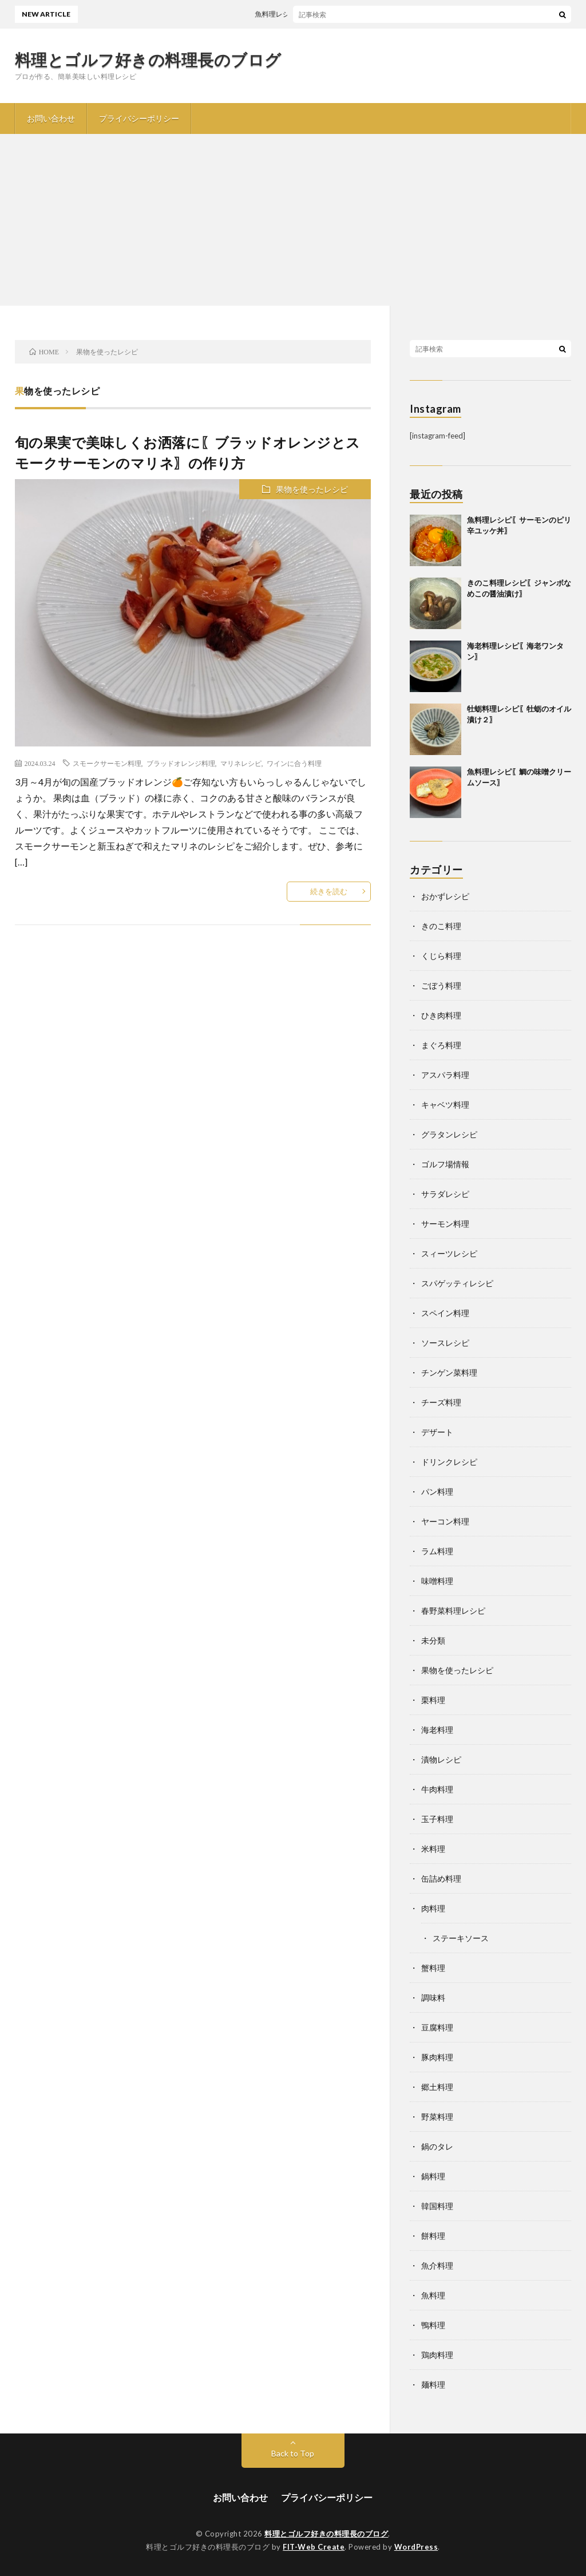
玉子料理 (437, 1819)
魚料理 (433, 2295)
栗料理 (433, 1700)
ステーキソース (461, 1938)
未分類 (433, 1640)
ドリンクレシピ (449, 1462)
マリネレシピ (241, 763)
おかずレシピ (445, 896)
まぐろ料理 (441, 1045)
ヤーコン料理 (445, 1521)
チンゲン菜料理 (449, 1372)
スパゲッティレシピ (457, 1283)
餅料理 (433, 2236)
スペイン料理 (445, 1313)
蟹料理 (433, 1968)
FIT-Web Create (314, 2546)
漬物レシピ (441, 1759)
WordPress (416, 2546)
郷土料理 (437, 2087)
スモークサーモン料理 (107, 763)
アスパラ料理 (445, 1075)
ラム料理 (437, 1551)
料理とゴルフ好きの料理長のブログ (148, 60)
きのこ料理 (441, 926)
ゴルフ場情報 (445, 1164)
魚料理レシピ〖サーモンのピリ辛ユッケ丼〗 (330, 14)
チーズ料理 (441, 1402)
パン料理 (437, 1491)
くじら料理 (441, 956)
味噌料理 (437, 1581)
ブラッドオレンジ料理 (180, 763)
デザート (437, 1432)
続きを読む (328, 891)
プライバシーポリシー (139, 118)
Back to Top (292, 2453)
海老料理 (437, 1730)
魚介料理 (437, 2265)
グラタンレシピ (449, 1134)
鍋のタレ (437, 2146)
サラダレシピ (445, 1194)
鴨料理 (433, 2325)
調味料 (433, 1997)
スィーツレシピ (449, 1253)
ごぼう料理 (441, 985)
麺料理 (433, 2384)
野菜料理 (437, 2116)
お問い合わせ (51, 118)
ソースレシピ (445, 1343)
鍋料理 (433, 2176)
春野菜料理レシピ (453, 1610)
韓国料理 (437, 2206)
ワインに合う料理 (294, 763)
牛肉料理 (437, 1789)
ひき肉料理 (441, 1015)
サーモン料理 (445, 1223)
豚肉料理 (437, 2057)
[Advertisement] (293, 220)
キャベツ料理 (445, 1104)
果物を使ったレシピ (312, 489)
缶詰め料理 (441, 1878)
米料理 (433, 1849)
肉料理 (433, 1908)
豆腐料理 (437, 2027)
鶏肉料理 (437, 2355)
